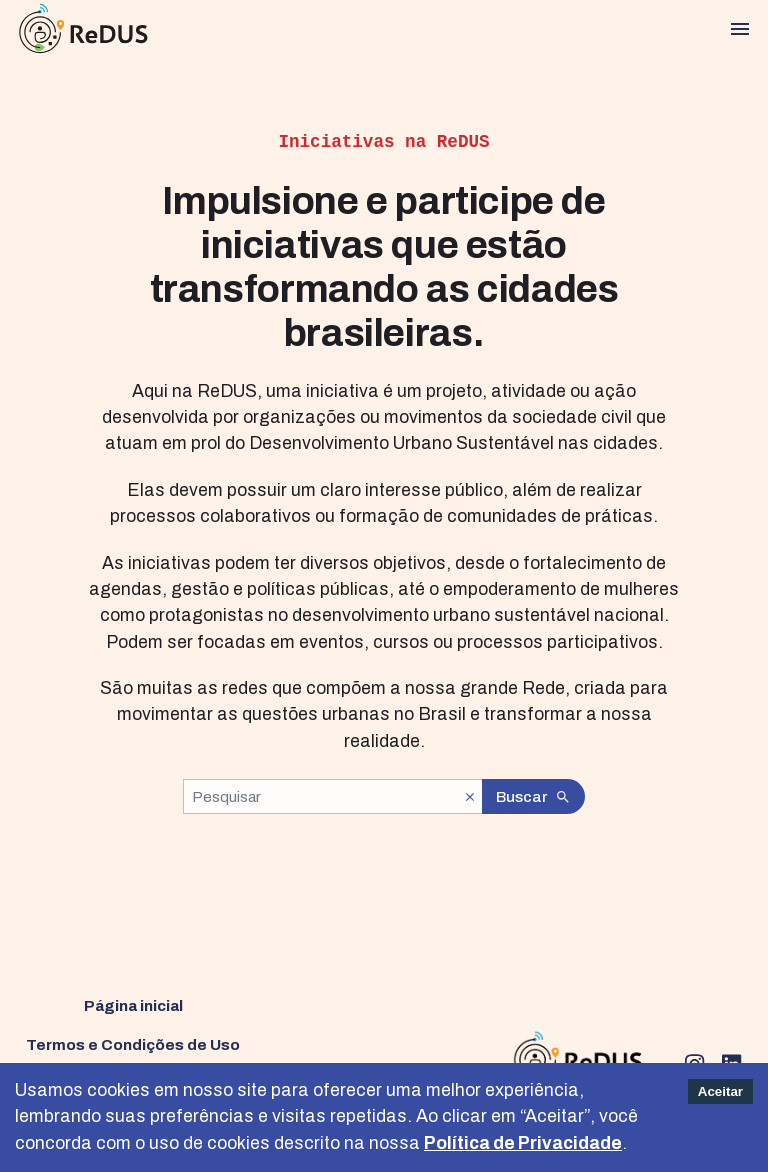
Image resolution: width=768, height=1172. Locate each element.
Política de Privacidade (523, 1143)
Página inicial (133, 1005)
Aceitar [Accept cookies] (720, 1091)
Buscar (534, 796)
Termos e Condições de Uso (133, 1044)
